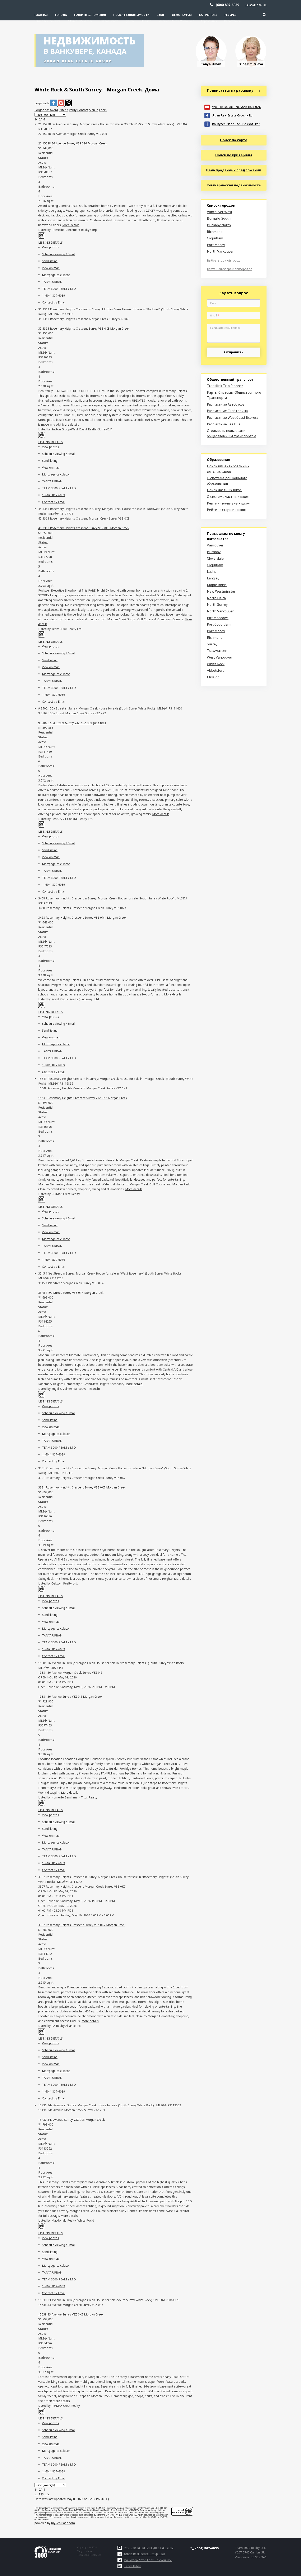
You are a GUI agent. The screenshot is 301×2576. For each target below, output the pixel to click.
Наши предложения (90, 15)
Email (214, 315)
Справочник (209, 4)
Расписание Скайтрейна (227, 410)
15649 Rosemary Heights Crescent (82, 1098)
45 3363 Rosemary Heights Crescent (83, 528)
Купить (129, 4)
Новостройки (233, 4)
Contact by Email (53, 302)
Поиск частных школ (224, 490)
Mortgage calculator (56, 275)
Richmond (214, 231)
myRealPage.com (63, 2523)
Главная (41, 15)
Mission (213, 677)
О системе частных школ (228, 496)
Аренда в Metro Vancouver (176, 4)
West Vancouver (219, 657)
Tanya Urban (129, 2566)
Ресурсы (230, 15)
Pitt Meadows (217, 618)
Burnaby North (219, 225)
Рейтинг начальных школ (228, 503)
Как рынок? (208, 15)
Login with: (42, 103)
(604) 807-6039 (227, 11)
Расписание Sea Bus (223, 424)
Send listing (49, 261)
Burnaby (214, 552)
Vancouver (215, 545)
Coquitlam (215, 238)
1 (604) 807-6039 (53, 295)
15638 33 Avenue (70, 2314)
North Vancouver (220, 251)
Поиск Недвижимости (131, 15)
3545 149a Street (70, 1293)
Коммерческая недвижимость (234, 185)
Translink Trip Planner (225, 385)
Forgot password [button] (46, 110)
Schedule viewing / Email (58, 254)
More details (70, 225)
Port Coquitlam (219, 624)
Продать (146, 4)
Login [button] (103, 110)
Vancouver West (219, 212)
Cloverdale (215, 558)
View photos (50, 247)
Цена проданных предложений (233, 170)
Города (61, 15)
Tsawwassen (217, 650)
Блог (161, 15)
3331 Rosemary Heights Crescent (81, 1487)
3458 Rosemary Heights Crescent (82, 917)
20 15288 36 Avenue (72, 143)
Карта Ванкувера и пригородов (229, 269)
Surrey (212, 644)
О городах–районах (47, 4)
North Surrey (217, 604)
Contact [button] (82, 110)
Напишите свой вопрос (225, 328)
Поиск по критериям (233, 155)
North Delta (216, 598)
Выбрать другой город (223, 260)
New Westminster (221, 591)
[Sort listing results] (50, 115)
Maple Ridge (217, 585)
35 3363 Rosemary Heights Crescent (83, 328)
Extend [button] (63, 110)
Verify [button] (73, 110)
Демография (182, 15)
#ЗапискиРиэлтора (80, 4)
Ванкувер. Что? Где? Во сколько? (232, 123)
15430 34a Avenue (71, 2120)
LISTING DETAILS (50, 242)
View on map (51, 268)
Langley (213, 578)
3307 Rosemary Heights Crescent (81, 1925)
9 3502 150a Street (72, 723)
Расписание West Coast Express (232, 417)
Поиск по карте (233, 140)
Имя (213, 303)
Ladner (212, 571)
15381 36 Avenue (70, 1696)
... (45, 2494)
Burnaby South (219, 218)
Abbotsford (215, 670)
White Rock (215, 664)
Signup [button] (93, 110)
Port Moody (216, 245)
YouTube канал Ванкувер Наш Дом (232, 107)
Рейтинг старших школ (226, 509)
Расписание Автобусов (226, 404)
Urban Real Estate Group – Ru (228, 115)
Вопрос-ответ (109, 4)
